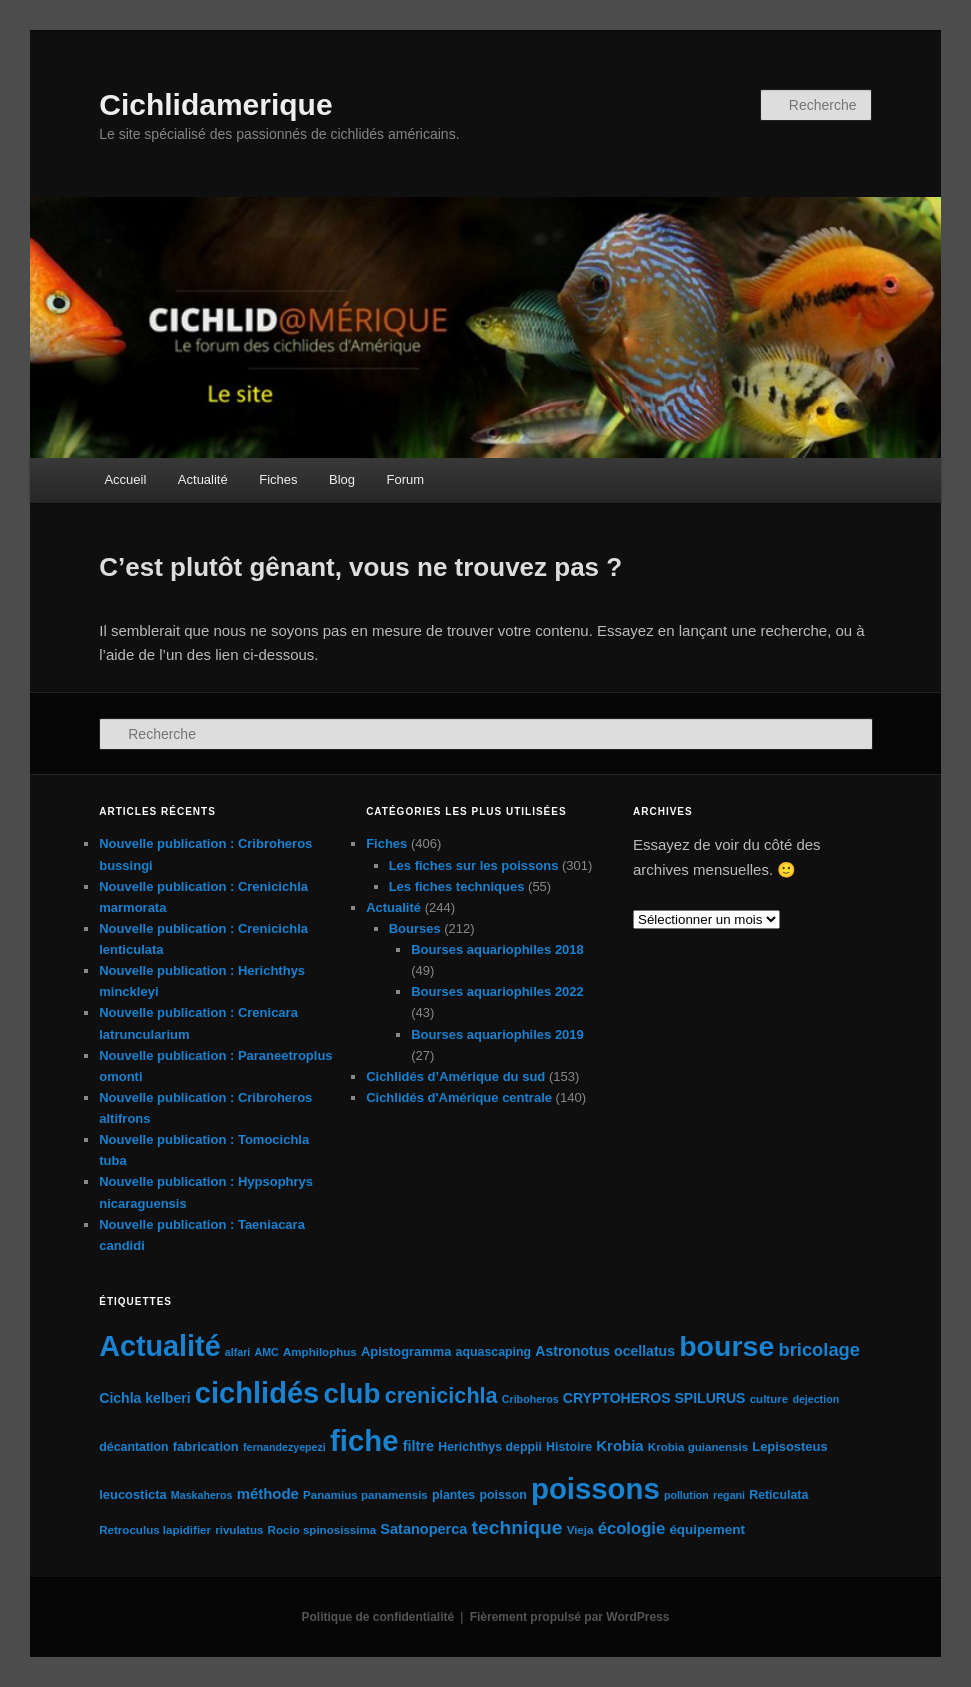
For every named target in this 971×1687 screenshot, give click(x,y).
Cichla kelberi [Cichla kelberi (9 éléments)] (144, 1398)
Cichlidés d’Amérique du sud (455, 1076)
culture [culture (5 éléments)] (769, 1399)
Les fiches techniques (457, 886)
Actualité (203, 479)
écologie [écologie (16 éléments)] (632, 1528)
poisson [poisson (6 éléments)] (502, 1495)
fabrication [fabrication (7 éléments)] (206, 1446)
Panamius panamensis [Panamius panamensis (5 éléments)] (365, 1495)
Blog (342, 479)
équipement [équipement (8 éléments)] (707, 1529)
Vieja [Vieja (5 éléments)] (580, 1530)
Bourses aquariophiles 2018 (497, 949)
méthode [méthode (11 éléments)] (268, 1493)
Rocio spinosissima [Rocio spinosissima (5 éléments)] (322, 1530)
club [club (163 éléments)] (351, 1393)
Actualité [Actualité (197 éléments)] (159, 1346)
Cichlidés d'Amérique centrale (459, 1097)
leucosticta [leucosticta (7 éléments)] (132, 1494)
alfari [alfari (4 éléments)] (237, 1352)
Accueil (125, 479)
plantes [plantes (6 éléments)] (453, 1495)
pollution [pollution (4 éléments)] (686, 1495)
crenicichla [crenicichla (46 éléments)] (441, 1395)
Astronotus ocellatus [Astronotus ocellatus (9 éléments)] (605, 1351)
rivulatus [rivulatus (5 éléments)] (239, 1530)
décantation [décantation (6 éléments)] (133, 1447)
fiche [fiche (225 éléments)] (364, 1440)
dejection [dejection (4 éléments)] (815, 1399)
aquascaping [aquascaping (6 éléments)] (494, 1352)
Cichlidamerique (215, 104)
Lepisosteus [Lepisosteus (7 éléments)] (789, 1446)
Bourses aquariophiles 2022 (497, 991)
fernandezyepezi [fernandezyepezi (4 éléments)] (284, 1447)
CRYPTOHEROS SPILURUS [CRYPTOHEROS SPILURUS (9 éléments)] (654, 1398)
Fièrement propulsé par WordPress (570, 1617)
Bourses (415, 928)
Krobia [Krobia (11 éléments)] (619, 1445)
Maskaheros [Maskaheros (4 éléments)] (202, 1495)
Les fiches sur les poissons (474, 865)
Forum (406, 479)
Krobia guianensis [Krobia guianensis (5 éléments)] (698, 1447)
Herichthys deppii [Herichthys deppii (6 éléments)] (490, 1447)
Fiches (278, 479)
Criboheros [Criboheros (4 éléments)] (530, 1399)
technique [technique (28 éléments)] (517, 1527)
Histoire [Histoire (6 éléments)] (569, 1447)
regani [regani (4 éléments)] (729, 1495)
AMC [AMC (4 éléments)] (266, 1352)
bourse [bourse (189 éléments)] (726, 1346)
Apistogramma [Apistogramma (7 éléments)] (406, 1351)
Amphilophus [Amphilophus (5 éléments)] (320, 1352)
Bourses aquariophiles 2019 (497, 1034)
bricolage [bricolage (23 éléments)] (819, 1349)
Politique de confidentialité (378, 1617)
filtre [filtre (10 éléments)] (418, 1446)
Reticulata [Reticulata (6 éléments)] (778, 1495)
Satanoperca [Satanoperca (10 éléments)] (423, 1529)
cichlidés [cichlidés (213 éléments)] (257, 1393)
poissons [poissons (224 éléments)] (595, 1488)
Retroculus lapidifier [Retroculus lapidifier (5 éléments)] (155, 1530)
